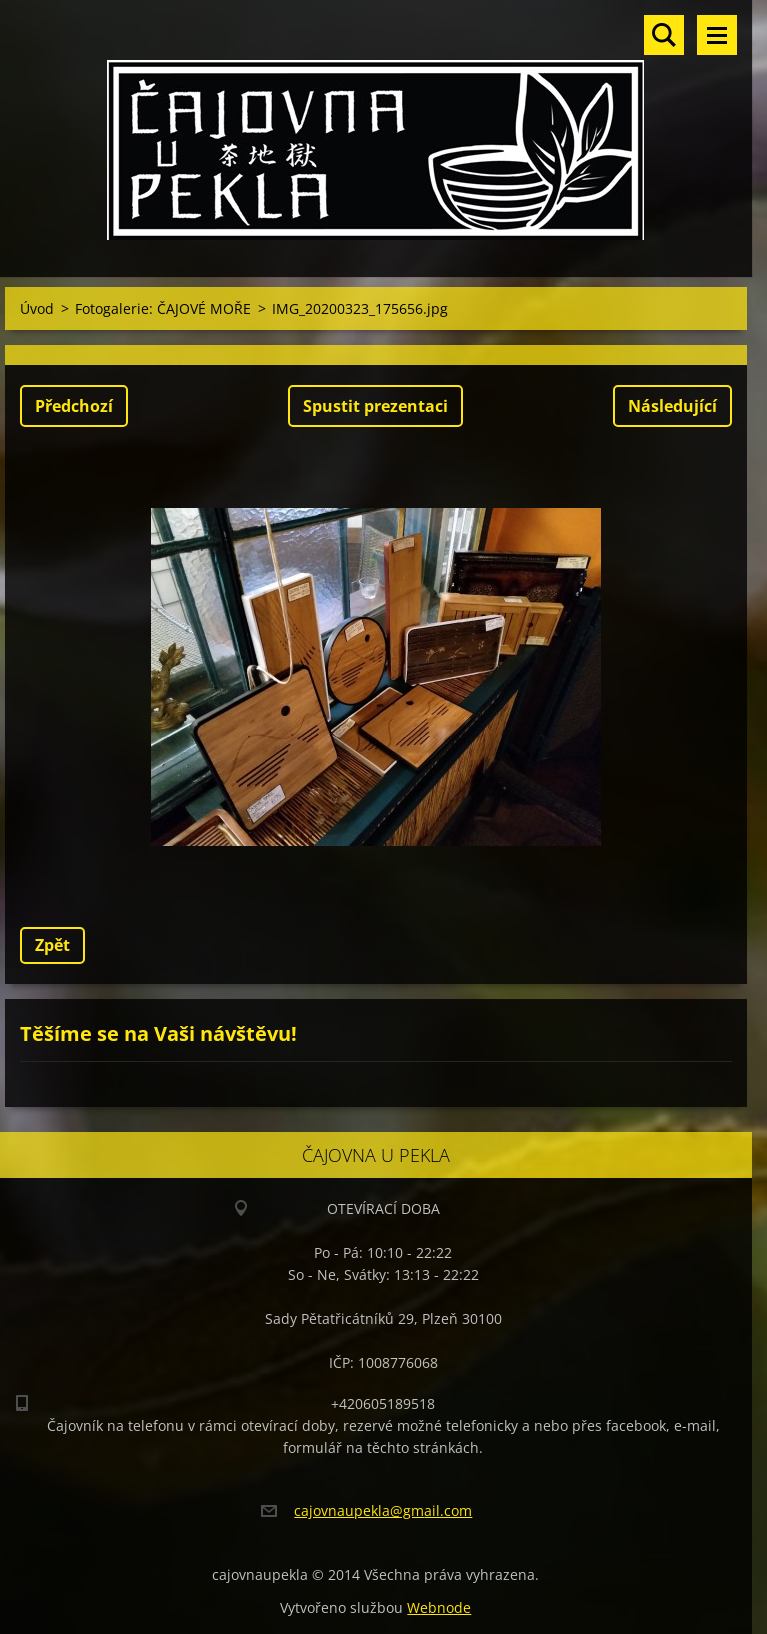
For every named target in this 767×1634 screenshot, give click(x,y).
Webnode (439, 1607)
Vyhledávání (664, 35)
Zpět (52, 945)
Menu (717, 35)
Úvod (37, 308)
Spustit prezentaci (375, 406)
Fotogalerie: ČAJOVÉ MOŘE (163, 308)
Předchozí (74, 406)
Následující (672, 406)
